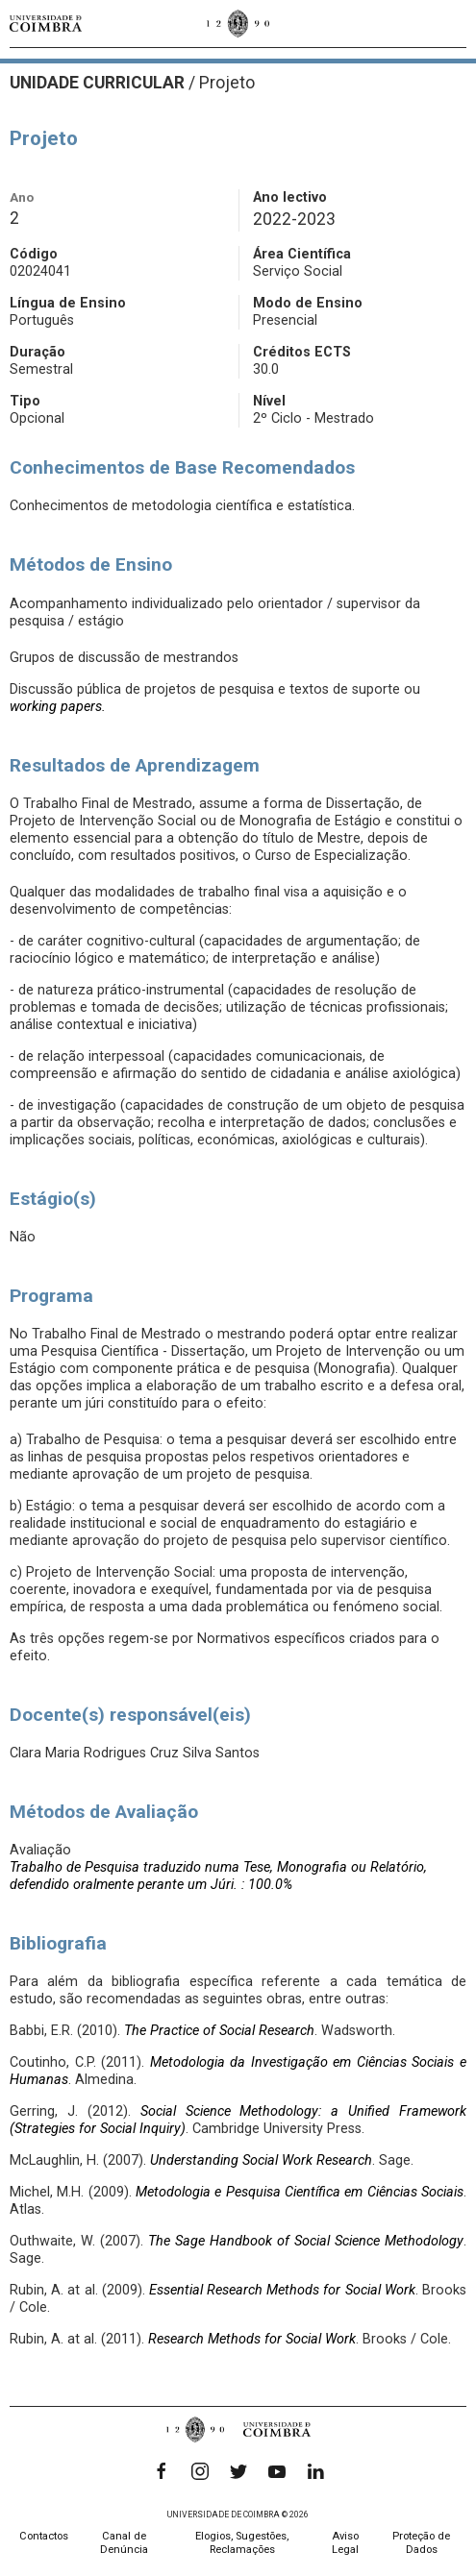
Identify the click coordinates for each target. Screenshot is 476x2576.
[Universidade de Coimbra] (46, 23)
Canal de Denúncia (124, 2543)
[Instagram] (200, 2471)
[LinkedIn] (315, 2471)
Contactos (43, 2536)
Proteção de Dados (421, 2543)
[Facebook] (161, 2471)
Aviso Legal (345, 2543)
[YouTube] (277, 2471)
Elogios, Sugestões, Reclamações (241, 2543)
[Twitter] (238, 2471)
